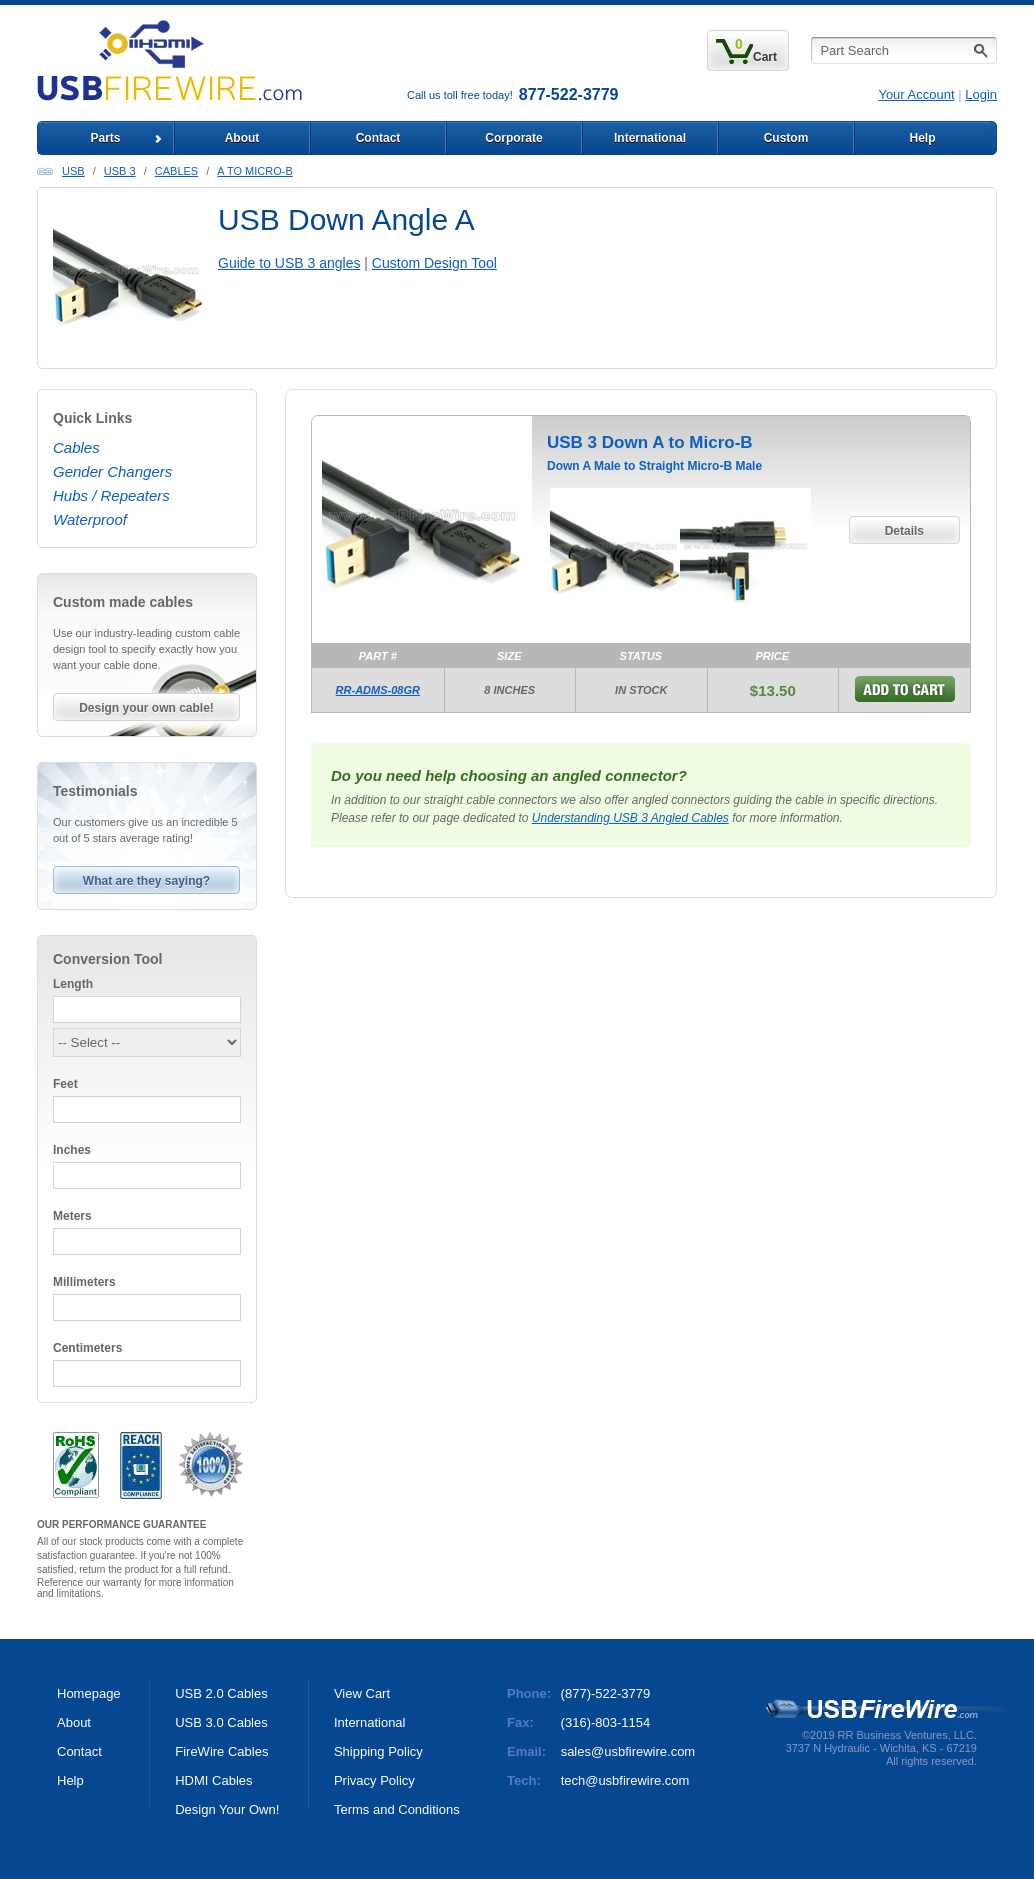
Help (922, 138)
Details (904, 531)
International (650, 138)
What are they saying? (146, 881)
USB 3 (120, 171)
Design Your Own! (227, 1809)
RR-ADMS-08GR (378, 690)
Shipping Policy (378, 1751)
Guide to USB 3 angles (289, 263)
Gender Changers (112, 471)
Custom (786, 138)
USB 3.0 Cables (221, 1722)
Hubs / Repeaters (111, 495)
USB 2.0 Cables (221, 1693)
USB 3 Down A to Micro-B (650, 442)
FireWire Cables (221, 1751)
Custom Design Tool (434, 263)
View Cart (362, 1693)
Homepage (89, 1693)
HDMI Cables (213, 1780)
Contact (378, 138)
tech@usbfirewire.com (625, 1780)
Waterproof (90, 519)
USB (73, 171)
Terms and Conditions (397, 1809)
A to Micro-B (254, 171)
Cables (176, 171)
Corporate (513, 138)
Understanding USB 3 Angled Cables (630, 818)
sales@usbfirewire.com (628, 1751)
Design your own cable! (146, 708)
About (242, 138)
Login (981, 94)
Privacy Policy (374, 1780)
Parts (105, 138)
